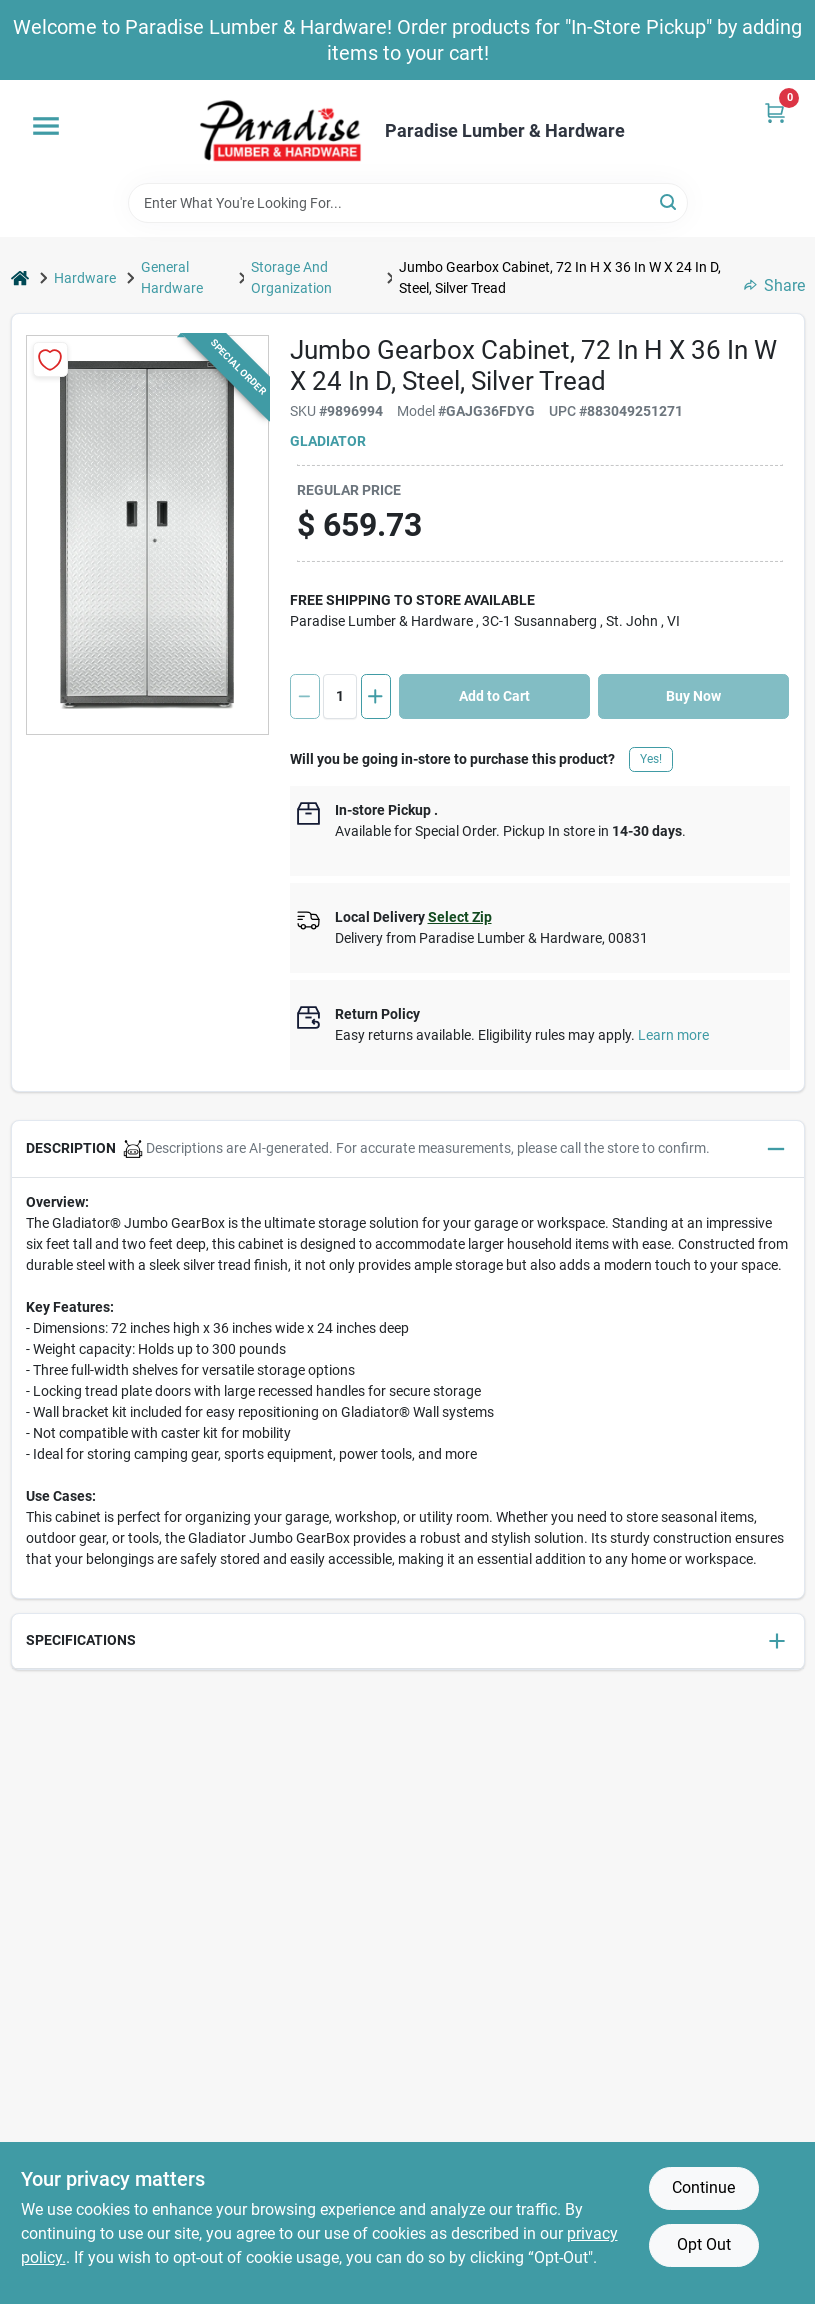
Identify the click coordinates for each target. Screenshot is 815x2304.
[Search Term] (408, 203)
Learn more (673, 1035)
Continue (703, 2187)
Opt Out (704, 2244)
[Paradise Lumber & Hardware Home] (281, 131)
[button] (408, 1149)
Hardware (85, 278)
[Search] (669, 201)
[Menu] (46, 126)
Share (774, 285)
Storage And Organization (291, 277)
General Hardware (172, 277)
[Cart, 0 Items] (775, 112)
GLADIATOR (328, 441)
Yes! (651, 759)
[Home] (20, 278)
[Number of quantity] (340, 696)
